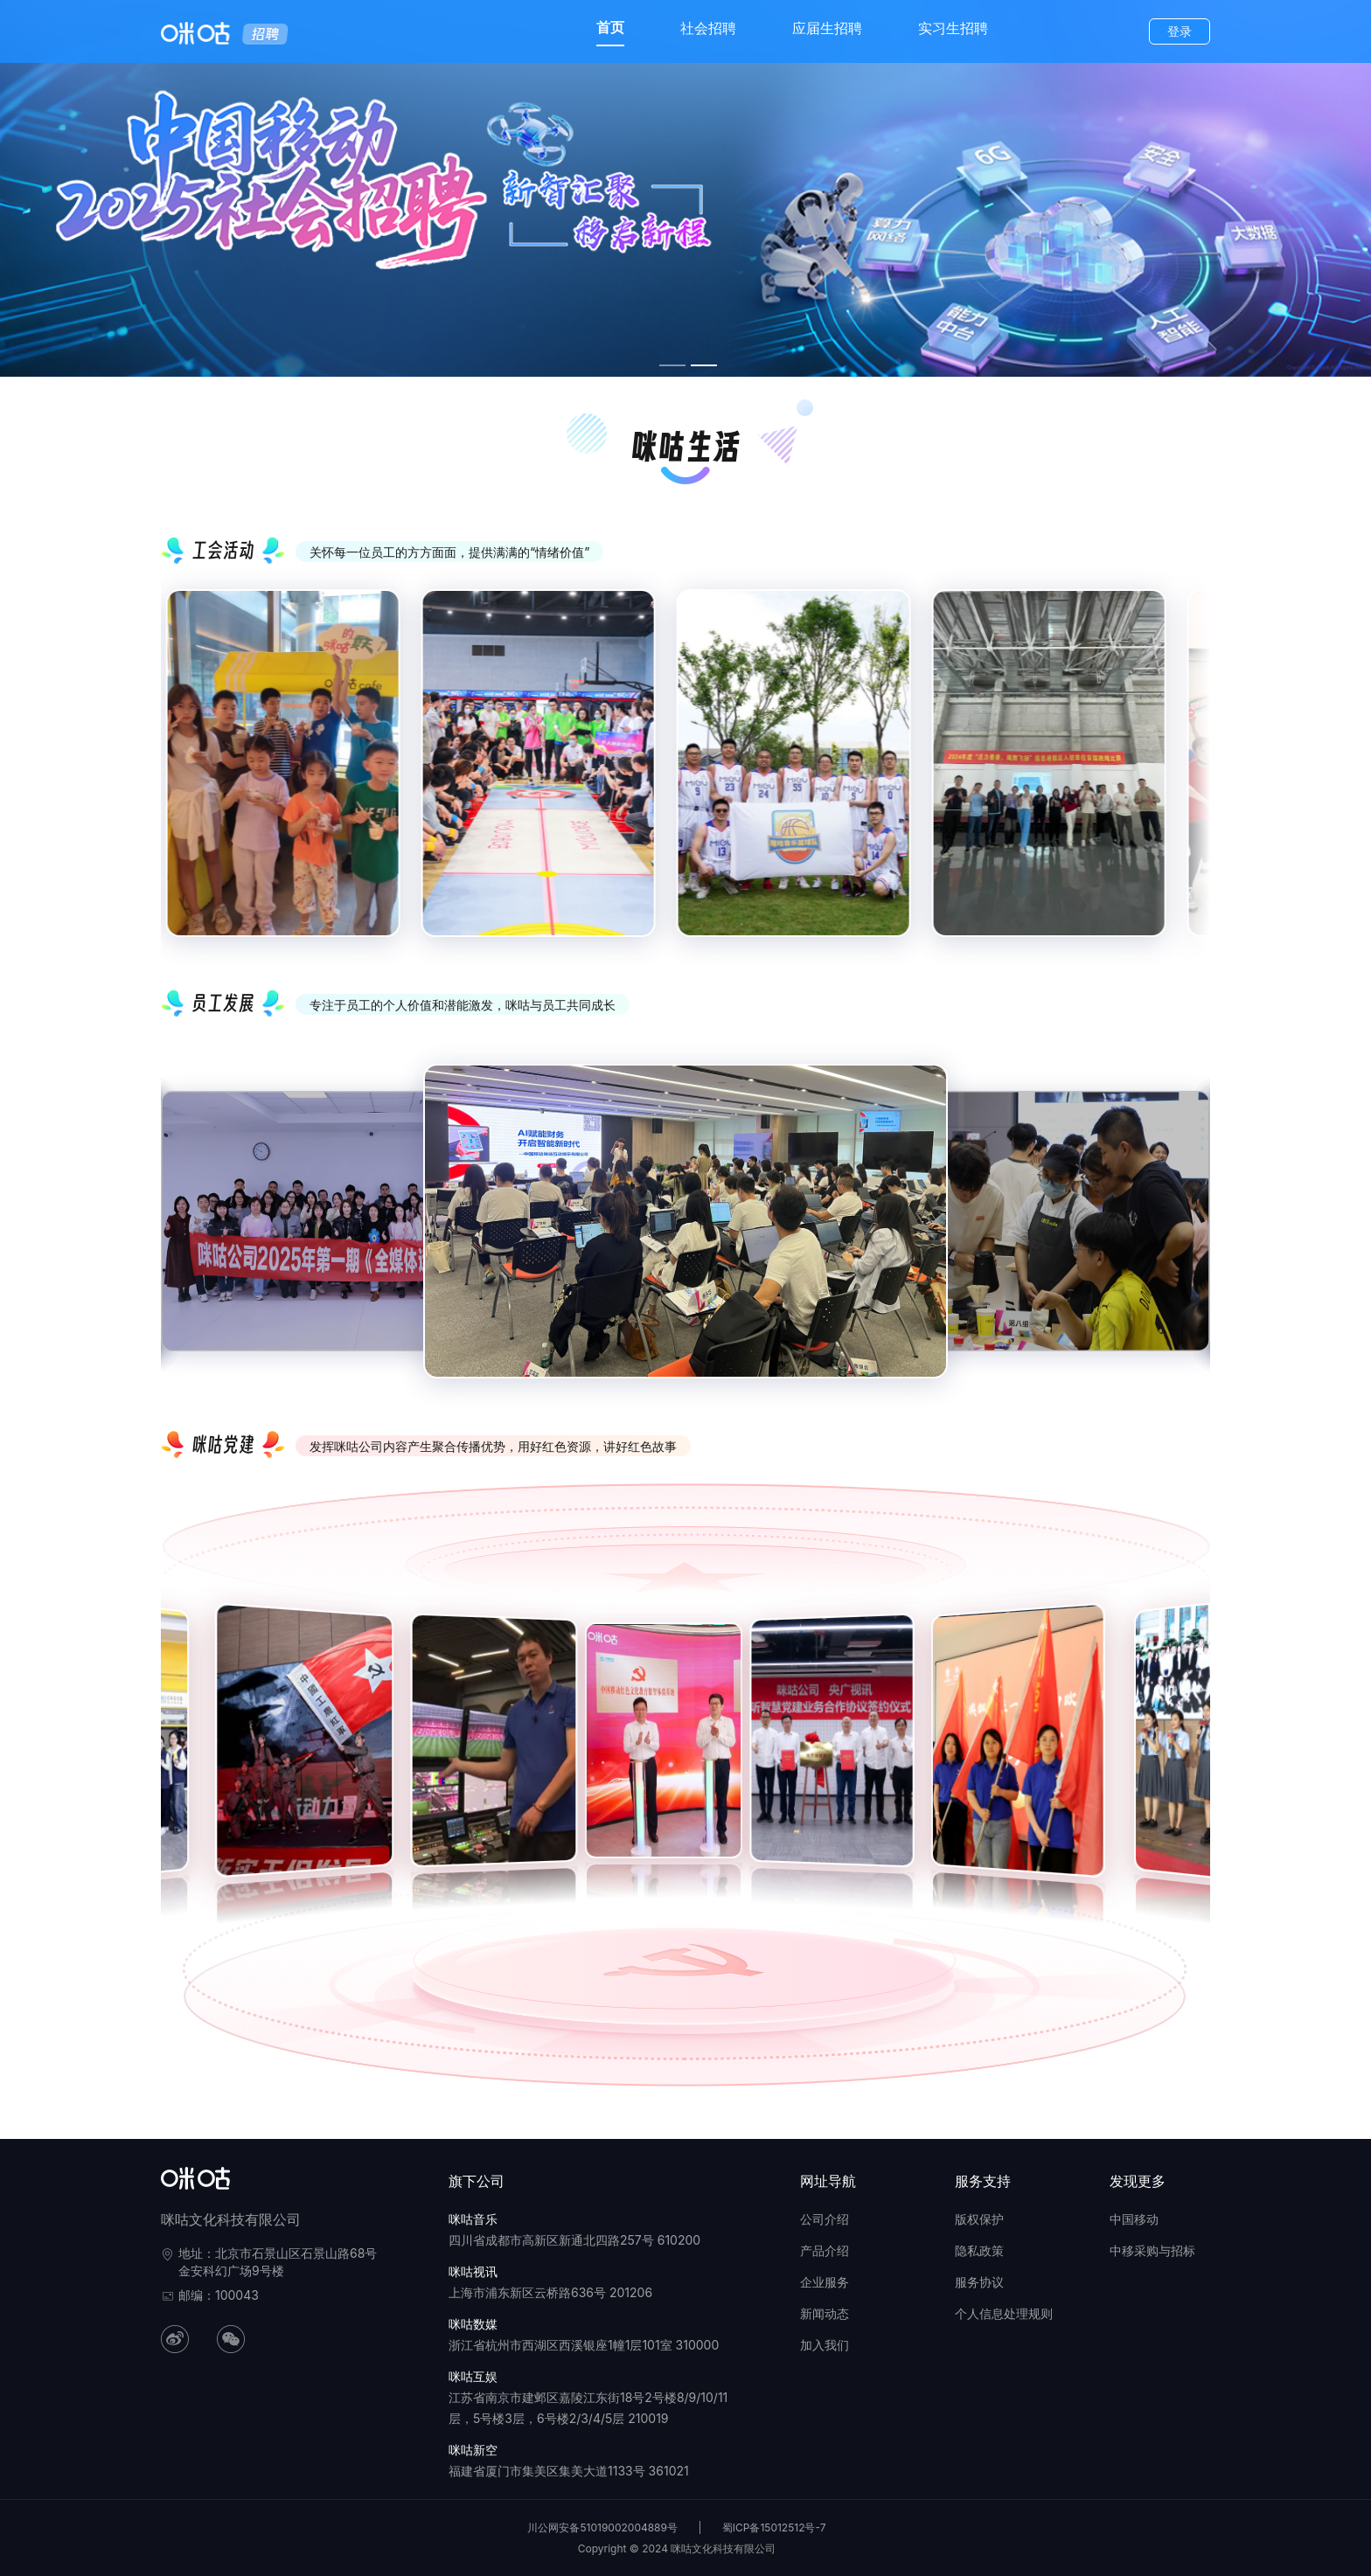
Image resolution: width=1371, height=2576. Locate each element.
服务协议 (979, 2281)
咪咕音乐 (473, 2218)
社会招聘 (708, 28)
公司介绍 (824, 2218)
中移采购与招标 (1152, 2250)
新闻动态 (824, 2313)
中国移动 (1134, 2218)
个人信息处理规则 (1004, 2313)
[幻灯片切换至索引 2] (704, 365)
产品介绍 (824, 2250)
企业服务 (824, 2281)
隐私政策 (979, 2250)
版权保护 (979, 2218)
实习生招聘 (953, 28)
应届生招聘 (827, 28)
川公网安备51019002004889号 (602, 2527)
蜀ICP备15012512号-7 (774, 2527)
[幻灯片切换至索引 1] (672, 365)
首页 (610, 27)
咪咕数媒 (473, 2323)
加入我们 (824, 2344)
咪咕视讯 (473, 2271)
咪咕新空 (473, 2449)
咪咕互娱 (473, 2376)
